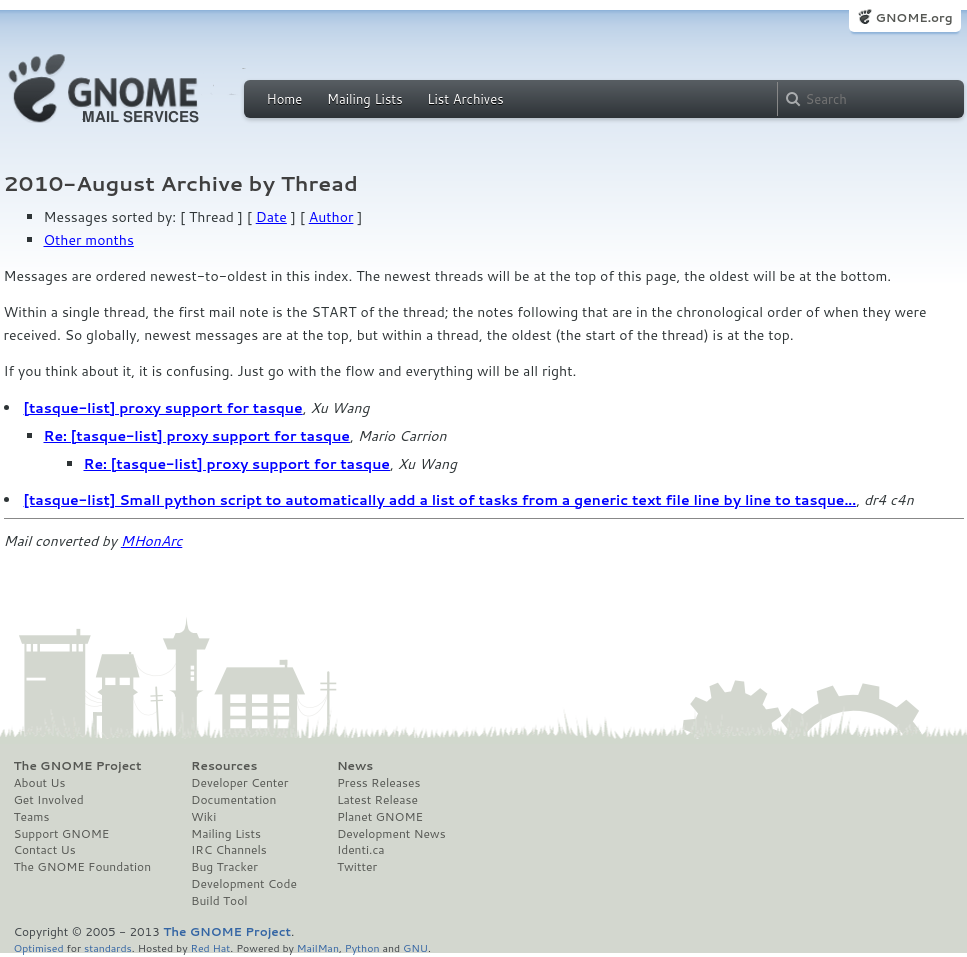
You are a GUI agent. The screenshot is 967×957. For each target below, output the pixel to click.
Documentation (233, 800)
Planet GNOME (380, 817)
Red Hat (210, 947)
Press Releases (378, 783)
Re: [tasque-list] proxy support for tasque (197, 436)
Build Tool (219, 901)
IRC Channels (229, 850)
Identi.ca (361, 850)
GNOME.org (913, 17)
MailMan (318, 947)
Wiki (203, 817)
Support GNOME (62, 834)
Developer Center (239, 783)
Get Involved (49, 800)
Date (271, 217)
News (355, 766)
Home (285, 99)
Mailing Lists (365, 99)
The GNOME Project (78, 766)
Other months (89, 240)
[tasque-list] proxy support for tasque (163, 408)
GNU (415, 947)
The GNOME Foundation (83, 867)
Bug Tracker (224, 867)
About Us (40, 783)
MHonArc (152, 541)
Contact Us (45, 850)
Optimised (39, 947)
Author (331, 217)
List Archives (465, 99)
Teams (32, 817)
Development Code (244, 884)
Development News (391, 834)
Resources (224, 766)
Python (362, 947)
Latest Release (377, 800)
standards (108, 947)
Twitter (357, 867)
